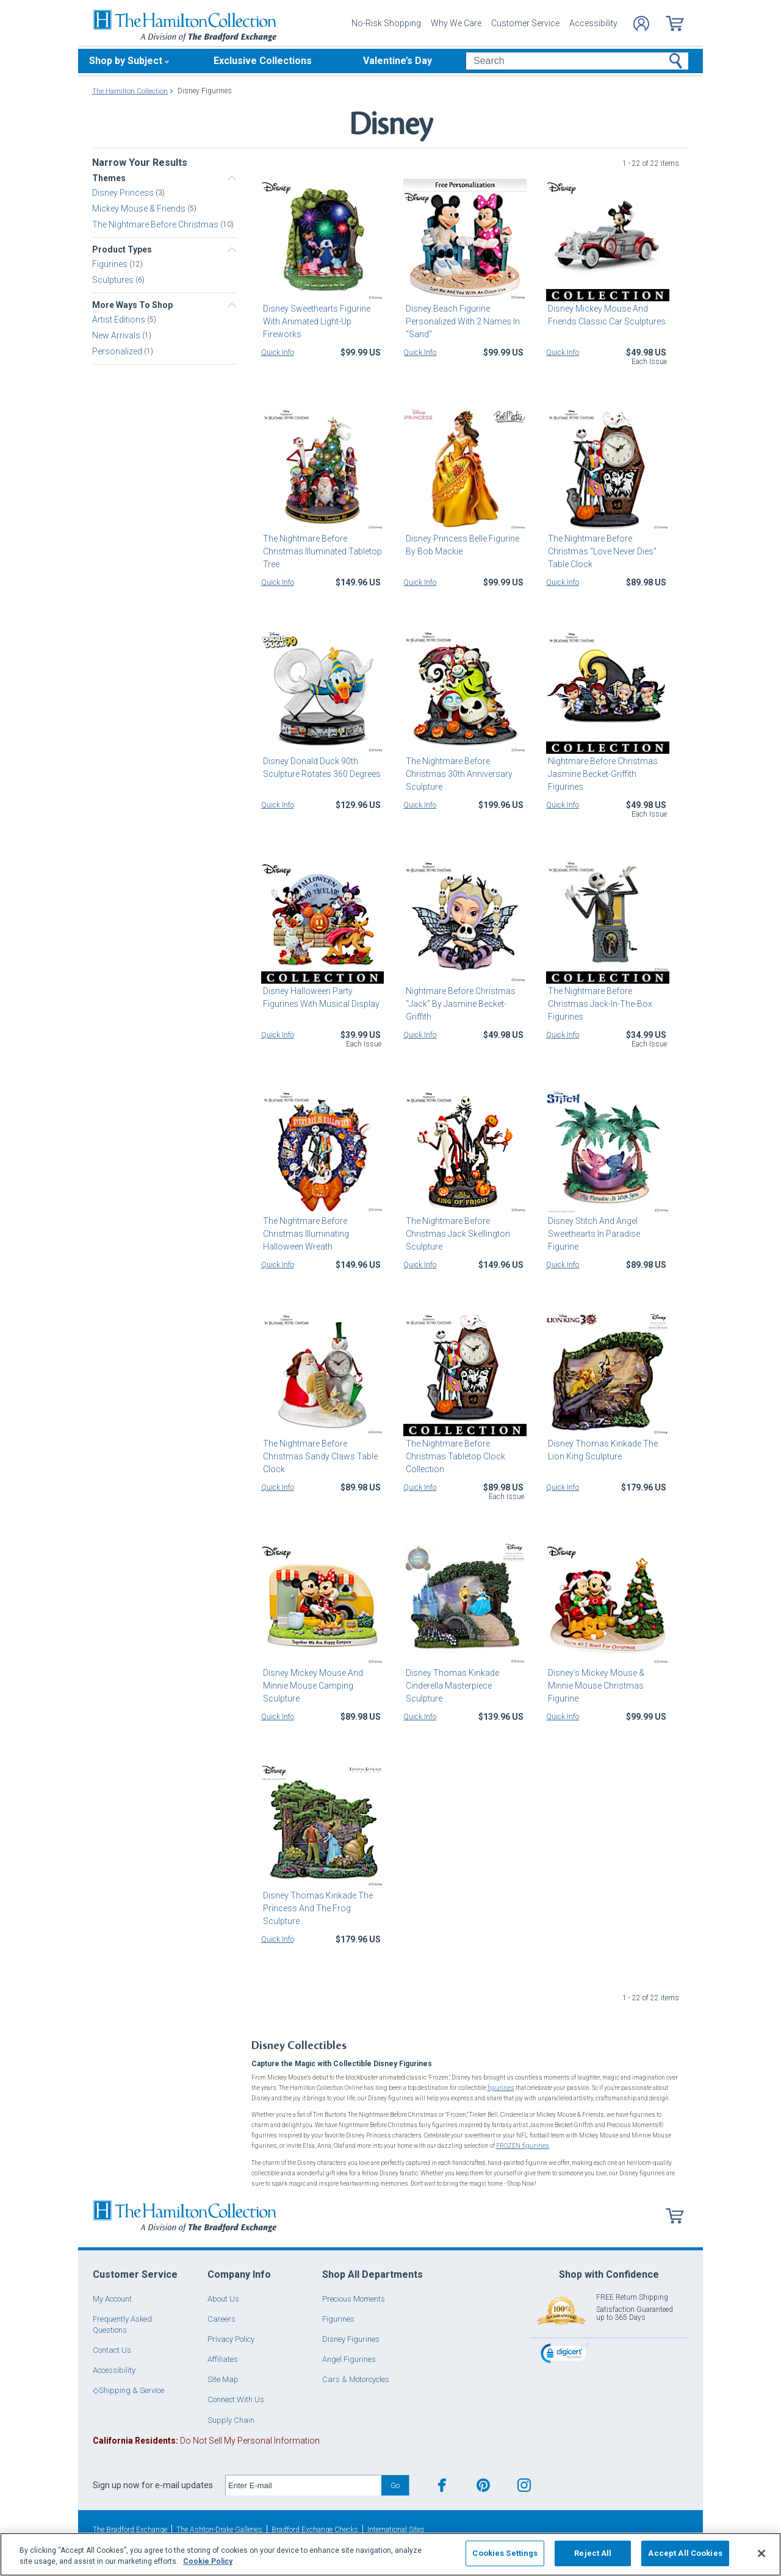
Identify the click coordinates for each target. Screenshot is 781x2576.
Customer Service (525, 23)
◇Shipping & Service (128, 2389)
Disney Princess (124, 193)
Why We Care (456, 23)
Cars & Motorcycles (355, 2378)
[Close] (761, 2553)
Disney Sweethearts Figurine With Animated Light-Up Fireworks (315, 321)
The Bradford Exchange (130, 2529)
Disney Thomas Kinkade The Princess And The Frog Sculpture (316, 1908)
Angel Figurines (349, 2358)
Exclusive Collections (263, 60)
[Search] (577, 61)
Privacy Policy (230, 2338)
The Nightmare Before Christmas (156, 224)
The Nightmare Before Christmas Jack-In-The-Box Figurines (598, 1003)
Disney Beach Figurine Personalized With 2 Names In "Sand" (460, 321)
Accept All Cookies (685, 2553)
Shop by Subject (125, 60)
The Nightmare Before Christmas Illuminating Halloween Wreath (304, 1233)
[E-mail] (303, 2485)
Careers (221, 2318)
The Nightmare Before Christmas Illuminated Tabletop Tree (320, 551)
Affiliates (222, 2358)
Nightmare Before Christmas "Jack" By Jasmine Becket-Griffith (458, 1003)
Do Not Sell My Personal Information (206, 2440)
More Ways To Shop (132, 305)
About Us (223, 2297)
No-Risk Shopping (386, 23)
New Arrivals (117, 335)
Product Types (122, 249)
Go (395, 2484)
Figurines (110, 264)
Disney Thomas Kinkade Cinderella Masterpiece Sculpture (450, 1685)
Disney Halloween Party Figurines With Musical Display (319, 997)
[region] (390, 2554)
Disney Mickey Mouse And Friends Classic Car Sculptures (605, 315)
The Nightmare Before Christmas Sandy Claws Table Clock (318, 1456)
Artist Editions (119, 319)
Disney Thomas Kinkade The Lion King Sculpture (601, 1450)
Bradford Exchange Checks (315, 2529)
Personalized (118, 351)
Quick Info (277, 352)
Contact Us (112, 2349)
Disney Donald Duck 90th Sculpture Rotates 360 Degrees (320, 767)
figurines (500, 2087)
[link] (565, 2354)
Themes (109, 178)
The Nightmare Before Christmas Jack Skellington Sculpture (455, 1233)
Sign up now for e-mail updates (153, 2484)
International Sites (396, 2529)
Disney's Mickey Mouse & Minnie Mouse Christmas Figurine (594, 1685)
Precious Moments (353, 2297)
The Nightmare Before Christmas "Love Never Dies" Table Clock (600, 551)
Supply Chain (230, 2419)
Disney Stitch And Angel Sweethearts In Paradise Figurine (592, 1233)
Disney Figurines (351, 2338)
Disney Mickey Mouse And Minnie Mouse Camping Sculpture (311, 1685)
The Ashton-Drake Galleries (219, 2529)
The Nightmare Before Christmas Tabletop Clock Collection (453, 1456)
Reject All (592, 2553)
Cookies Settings (505, 2553)
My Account (112, 2297)
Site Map (223, 2378)
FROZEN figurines (521, 2145)
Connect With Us (235, 2398)
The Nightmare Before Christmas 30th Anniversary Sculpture (456, 774)
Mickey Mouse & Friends (139, 208)
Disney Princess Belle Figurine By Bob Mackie (460, 545)
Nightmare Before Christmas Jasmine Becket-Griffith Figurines (601, 774)
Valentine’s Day (397, 60)
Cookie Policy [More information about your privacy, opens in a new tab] (207, 2561)
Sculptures (113, 280)
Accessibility (593, 23)
